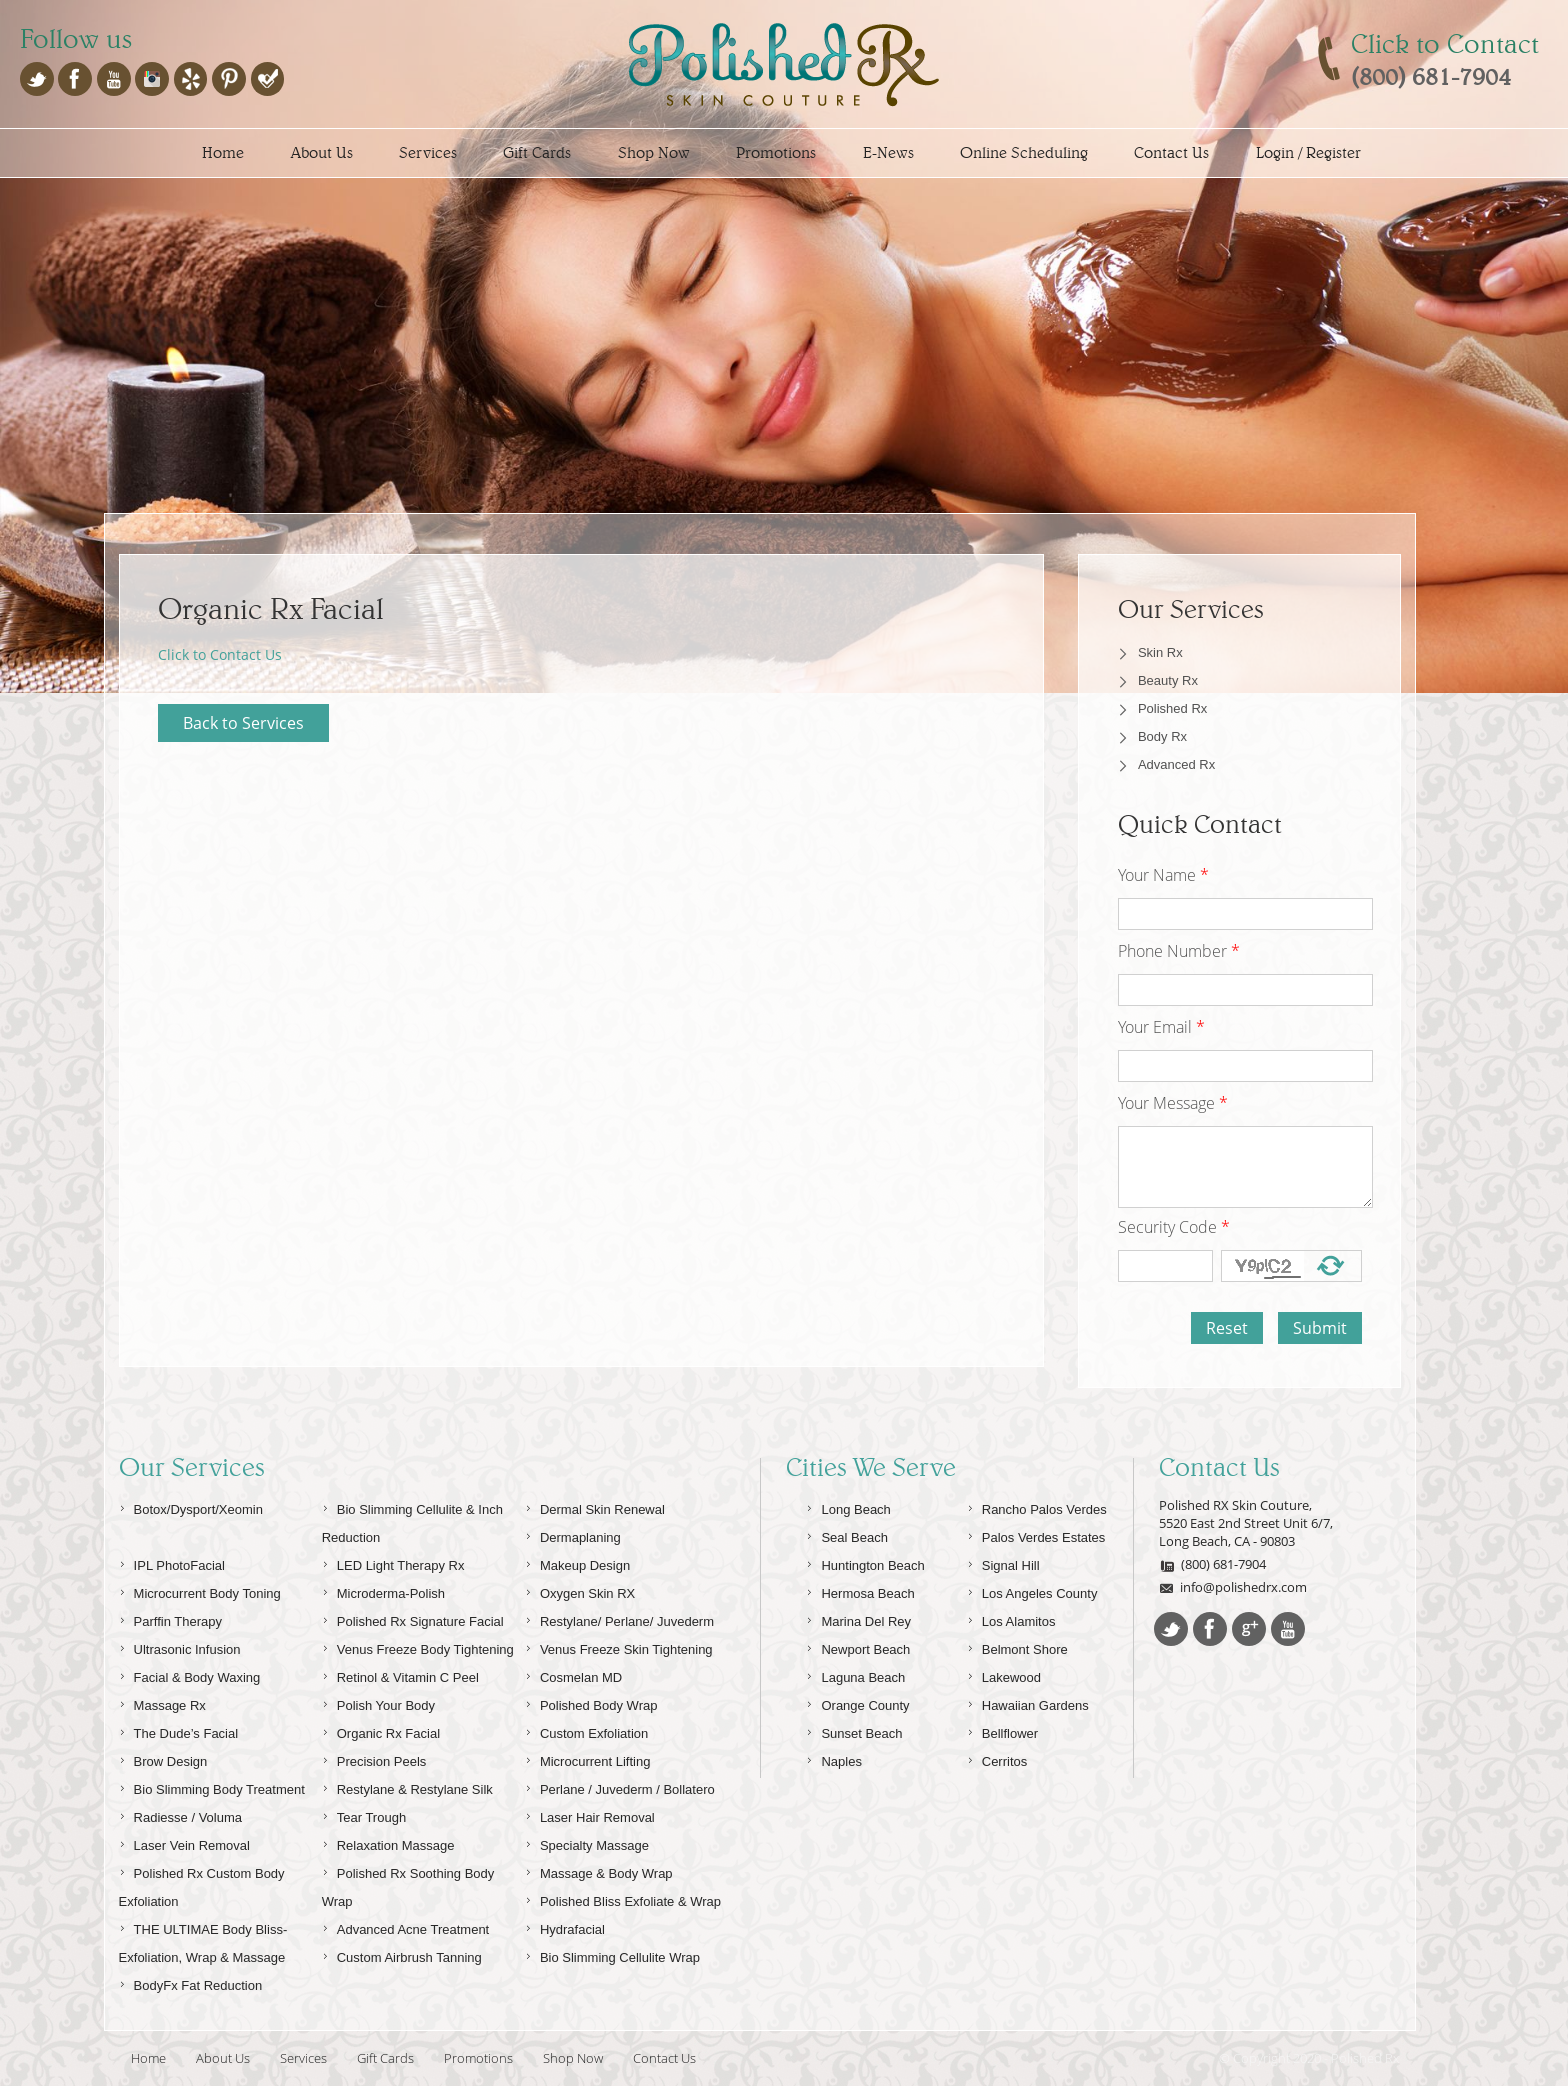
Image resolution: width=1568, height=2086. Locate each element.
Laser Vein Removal (184, 1842)
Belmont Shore (1017, 1646)
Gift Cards (537, 152)
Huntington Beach (865, 1562)
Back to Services (243, 723)
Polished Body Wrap (591, 1702)
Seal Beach (847, 1534)
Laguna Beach (855, 1674)
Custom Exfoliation (586, 1730)
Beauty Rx (1168, 680)
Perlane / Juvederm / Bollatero (620, 1786)
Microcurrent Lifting (588, 1758)
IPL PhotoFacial (172, 1562)
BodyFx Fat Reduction (191, 1982)
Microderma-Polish (383, 1590)
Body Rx (1162, 736)
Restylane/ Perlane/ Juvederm (619, 1618)
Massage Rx (162, 1702)
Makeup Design (577, 1562)
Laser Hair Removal (590, 1814)
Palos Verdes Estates (1036, 1534)
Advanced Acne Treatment (405, 1926)
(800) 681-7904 (1212, 1564)
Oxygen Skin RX (580, 1590)
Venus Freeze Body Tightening (418, 1646)
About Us (322, 152)
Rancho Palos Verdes (1037, 1506)
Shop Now (654, 152)
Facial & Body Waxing (190, 1674)
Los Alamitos (1011, 1618)
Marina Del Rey (858, 1618)
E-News (888, 152)
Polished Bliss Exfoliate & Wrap (623, 1898)
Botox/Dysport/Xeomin (191, 1506)
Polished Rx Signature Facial (413, 1618)
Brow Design (163, 1758)
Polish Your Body (378, 1702)
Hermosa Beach (860, 1590)
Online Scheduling (1024, 152)
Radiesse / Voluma (180, 1814)
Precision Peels (374, 1758)
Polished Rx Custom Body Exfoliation (202, 1884)
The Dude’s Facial (179, 1730)
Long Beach (848, 1506)
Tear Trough (364, 1814)
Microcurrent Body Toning (200, 1590)
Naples (833, 1758)
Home (223, 152)
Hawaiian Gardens (1028, 1702)
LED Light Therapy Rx (393, 1562)
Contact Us (1171, 152)
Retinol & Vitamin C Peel (400, 1674)
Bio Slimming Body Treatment (212, 1786)
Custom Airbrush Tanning (402, 1954)
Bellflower (1002, 1730)
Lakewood (1004, 1674)
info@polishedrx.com (1233, 1587)
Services (428, 152)
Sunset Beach (854, 1730)
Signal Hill (1003, 1562)
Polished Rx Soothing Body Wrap (408, 1884)
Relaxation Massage (388, 1842)
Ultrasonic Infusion (180, 1646)
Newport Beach (858, 1646)
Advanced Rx (1176, 764)
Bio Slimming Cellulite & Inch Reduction (412, 1520)
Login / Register (1308, 152)
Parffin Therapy (170, 1618)
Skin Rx (1160, 652)
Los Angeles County (1032, 1590)
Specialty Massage (587, 1842)
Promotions (776, 152)
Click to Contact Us (220, 654)
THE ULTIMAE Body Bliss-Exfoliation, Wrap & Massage (203, 1940)
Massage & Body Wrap (599, 1870)
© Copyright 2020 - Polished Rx (1309, 2058)
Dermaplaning (573, 1534)
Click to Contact (1445, 44)
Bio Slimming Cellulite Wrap (612, 1954)
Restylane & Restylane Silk (407, 1786)
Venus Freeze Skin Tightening (619, 1646)
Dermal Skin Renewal (595, 1506)
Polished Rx (1172, 708)
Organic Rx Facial (381, 1730)
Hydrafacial (565, 1926)
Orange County (857, 1702)
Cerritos (997, 1758)
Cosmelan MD (573, 1674)
